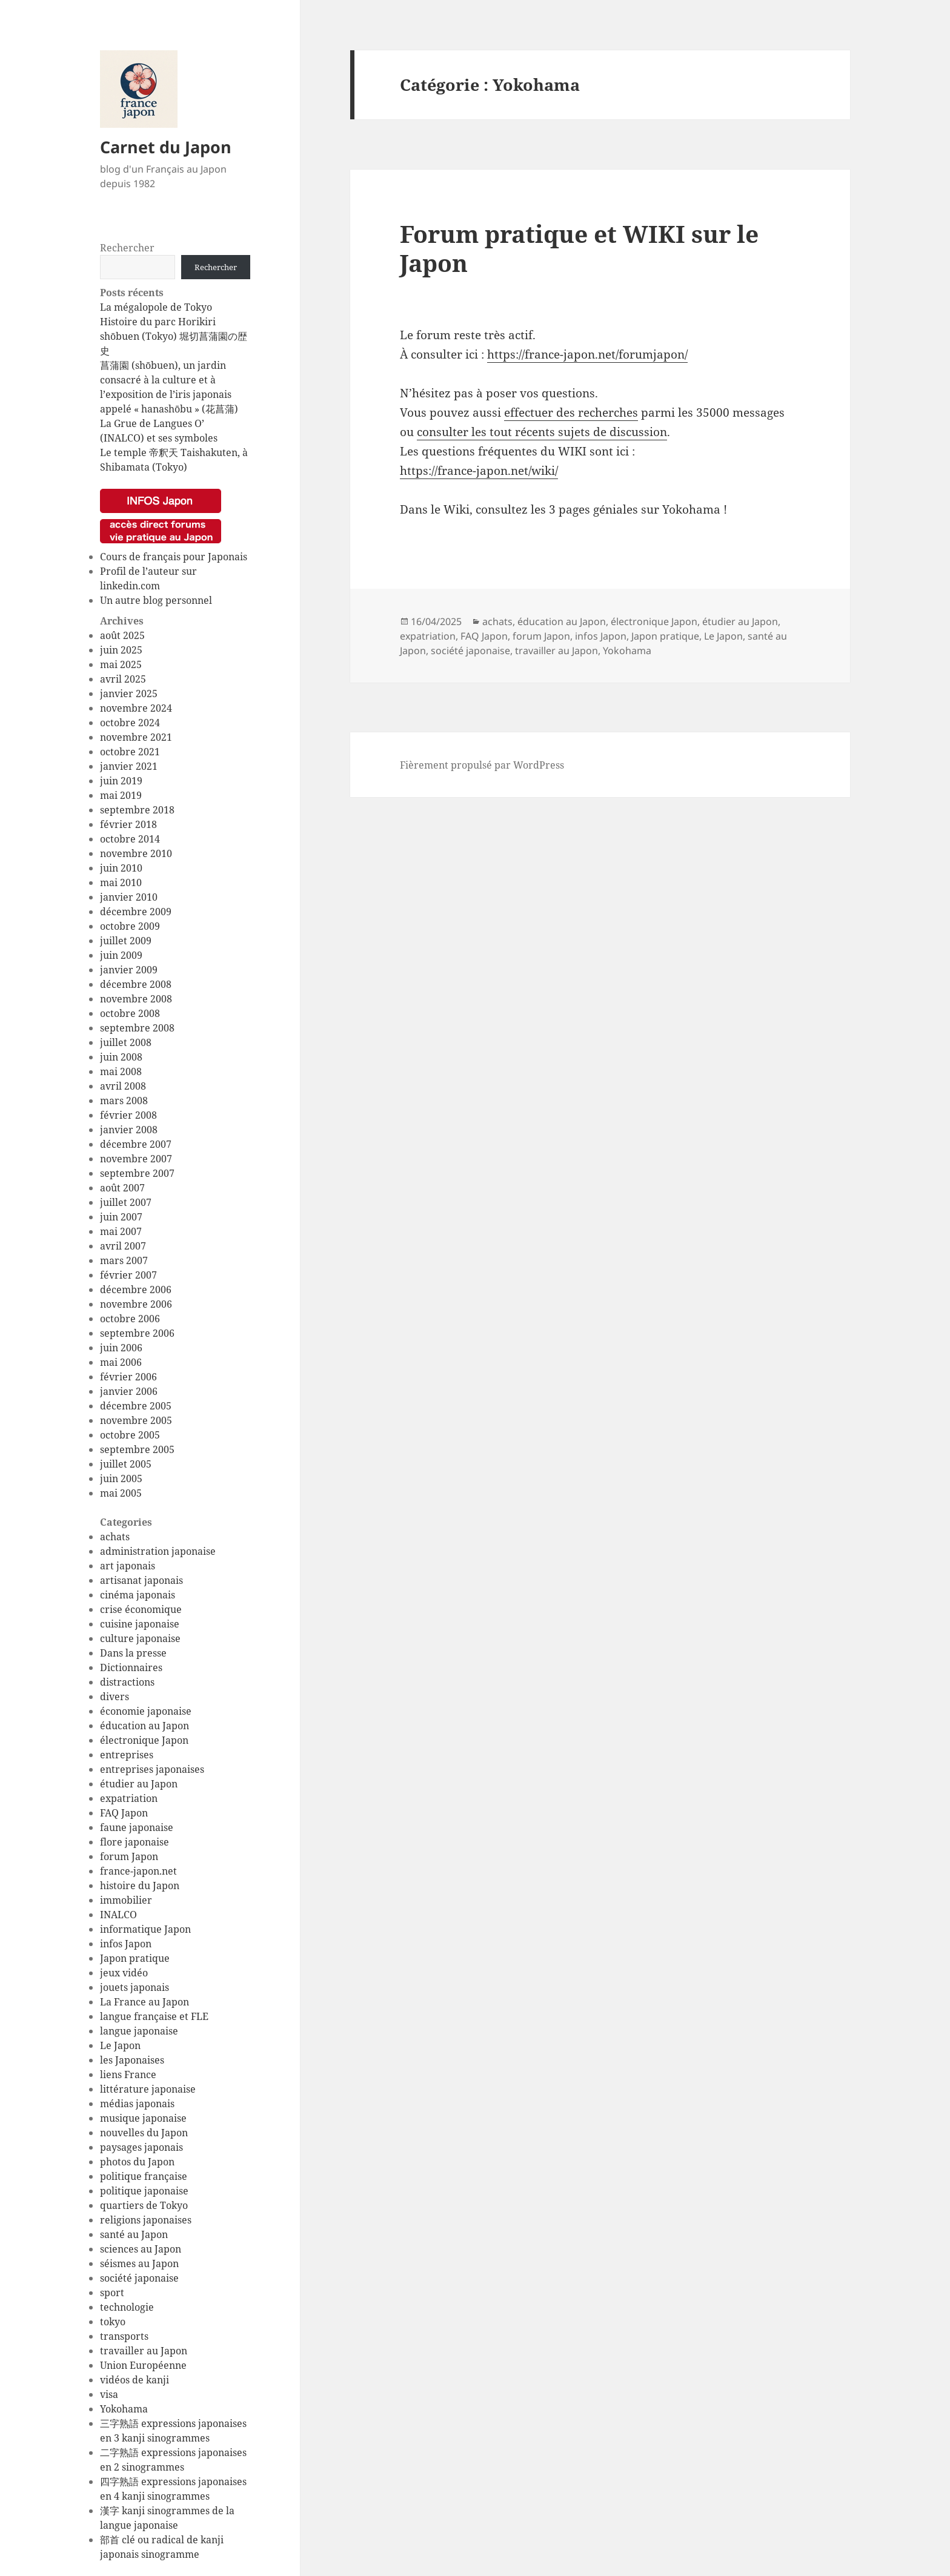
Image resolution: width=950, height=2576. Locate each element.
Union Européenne (143, 2365)
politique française (143, 2176)
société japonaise (139, 2278)
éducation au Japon (144, 1725)
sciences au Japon (140, 2249)
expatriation (129, 1798)
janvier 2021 (129, 766)
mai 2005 (121, 1493)
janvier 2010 (129, 897)
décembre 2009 (135, 911)
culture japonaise (140, 1638)
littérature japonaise (148, 2089)
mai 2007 (121, 1231)
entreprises (126, 1754)
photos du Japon (137, 2161)
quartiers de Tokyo (144, 2205)
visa (109, 2394)
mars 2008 (124, 1100)
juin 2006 (121, 1347)
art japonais (127, 1565)
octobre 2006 (130, 1318)
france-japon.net (138, 1871)
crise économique (141, 1609)
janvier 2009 (129, 969)
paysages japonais (141, 2147)
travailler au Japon (143, 2350)
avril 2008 (123, 1086)
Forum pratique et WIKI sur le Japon (579, 248)
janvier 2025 (129, 693)
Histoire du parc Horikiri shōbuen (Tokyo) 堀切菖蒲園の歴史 (173, 336)
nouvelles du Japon (144, 2132)
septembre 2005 (137, 1449)
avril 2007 (123, 1246)
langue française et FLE (154, 2016)
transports (124, 2336)
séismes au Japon (139, 2263)
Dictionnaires (131, 1667)
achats (115, 1536)
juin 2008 (121, 1057)
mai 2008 (121, 1071)
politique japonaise (144, 2190)
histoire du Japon (139, 1885)
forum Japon (129, 1856)
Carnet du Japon (165, 147)
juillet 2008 (125, 1042)
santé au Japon (134, 2234)
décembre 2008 (135, 984)
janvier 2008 (129, 1129)
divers (114, 1696)
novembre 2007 (136, 1158)
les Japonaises (132, 2060)
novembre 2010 (136, 853)
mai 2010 (121, 882)
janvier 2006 (129, 1391)
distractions (127, 1682)
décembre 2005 (135, 1405)
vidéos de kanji (134, 2379)
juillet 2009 (125, 940)
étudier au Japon (139, 1783)
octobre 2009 (130, 926)
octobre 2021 (130, 751)
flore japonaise (134, 1842)
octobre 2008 (130, 1013)
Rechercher (127, 247)
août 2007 (122, 1187)
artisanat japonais (141, 1580)
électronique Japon (144, 1740)
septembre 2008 (137, 1028)
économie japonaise (145, 1711)
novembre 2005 (136, 1420)
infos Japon (125, 1943)
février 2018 (128, 824)
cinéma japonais (137, 1594)
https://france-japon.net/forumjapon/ (587, 354)
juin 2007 (121, 1216)
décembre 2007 (135, 1144)
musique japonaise (143, 2118)
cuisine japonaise (139, 1624)
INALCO (118, 1914)
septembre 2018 (137, 809)
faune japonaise (136, 1827)
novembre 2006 (136, 1304)
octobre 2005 (130, 1435)
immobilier (126, 1900)
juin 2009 (121, 955)
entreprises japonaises (152, 1769)
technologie (127, 2307)
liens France (128, 2074)
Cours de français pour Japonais (173, 556)
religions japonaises (145, 2220)
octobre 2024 (130, 722)
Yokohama (124, 2408)
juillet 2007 (125, 1202)
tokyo (112, 2321)
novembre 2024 (136, 708)
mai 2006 (121, 1362)
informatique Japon (145, 1929)
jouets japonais (134, 1987)
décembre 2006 (135, 1289)
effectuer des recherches (571, 412)
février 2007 (128, 1275)
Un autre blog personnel (156, 600)
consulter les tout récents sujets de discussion (542, 432)
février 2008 (128, 1115)
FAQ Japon (124, 1812)
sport (112, 2292)
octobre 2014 (130, 839)
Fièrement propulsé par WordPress (482, 765)
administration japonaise (158, 1551)
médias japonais (137, 2103)
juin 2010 (121, 868)
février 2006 (128, 1376)
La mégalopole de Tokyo (156, 307)
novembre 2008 (136, 998)
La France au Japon (144, 2001)
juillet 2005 (125, 1464)
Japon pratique (135, 1958)
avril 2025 (123, 679)
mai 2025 (121, 664)
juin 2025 (121, 650)
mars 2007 (124, 1260)
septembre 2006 (137, 1333)
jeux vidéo (124, 1972)
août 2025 (122, 635)
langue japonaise (139, 2031)
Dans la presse (133, 1653)
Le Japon (120, 2045)
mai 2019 (121, 795)
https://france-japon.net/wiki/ (479, 470)
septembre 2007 (137, 1173)
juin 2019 (121, 780)
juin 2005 (121, 1478)
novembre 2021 (136, 737)
